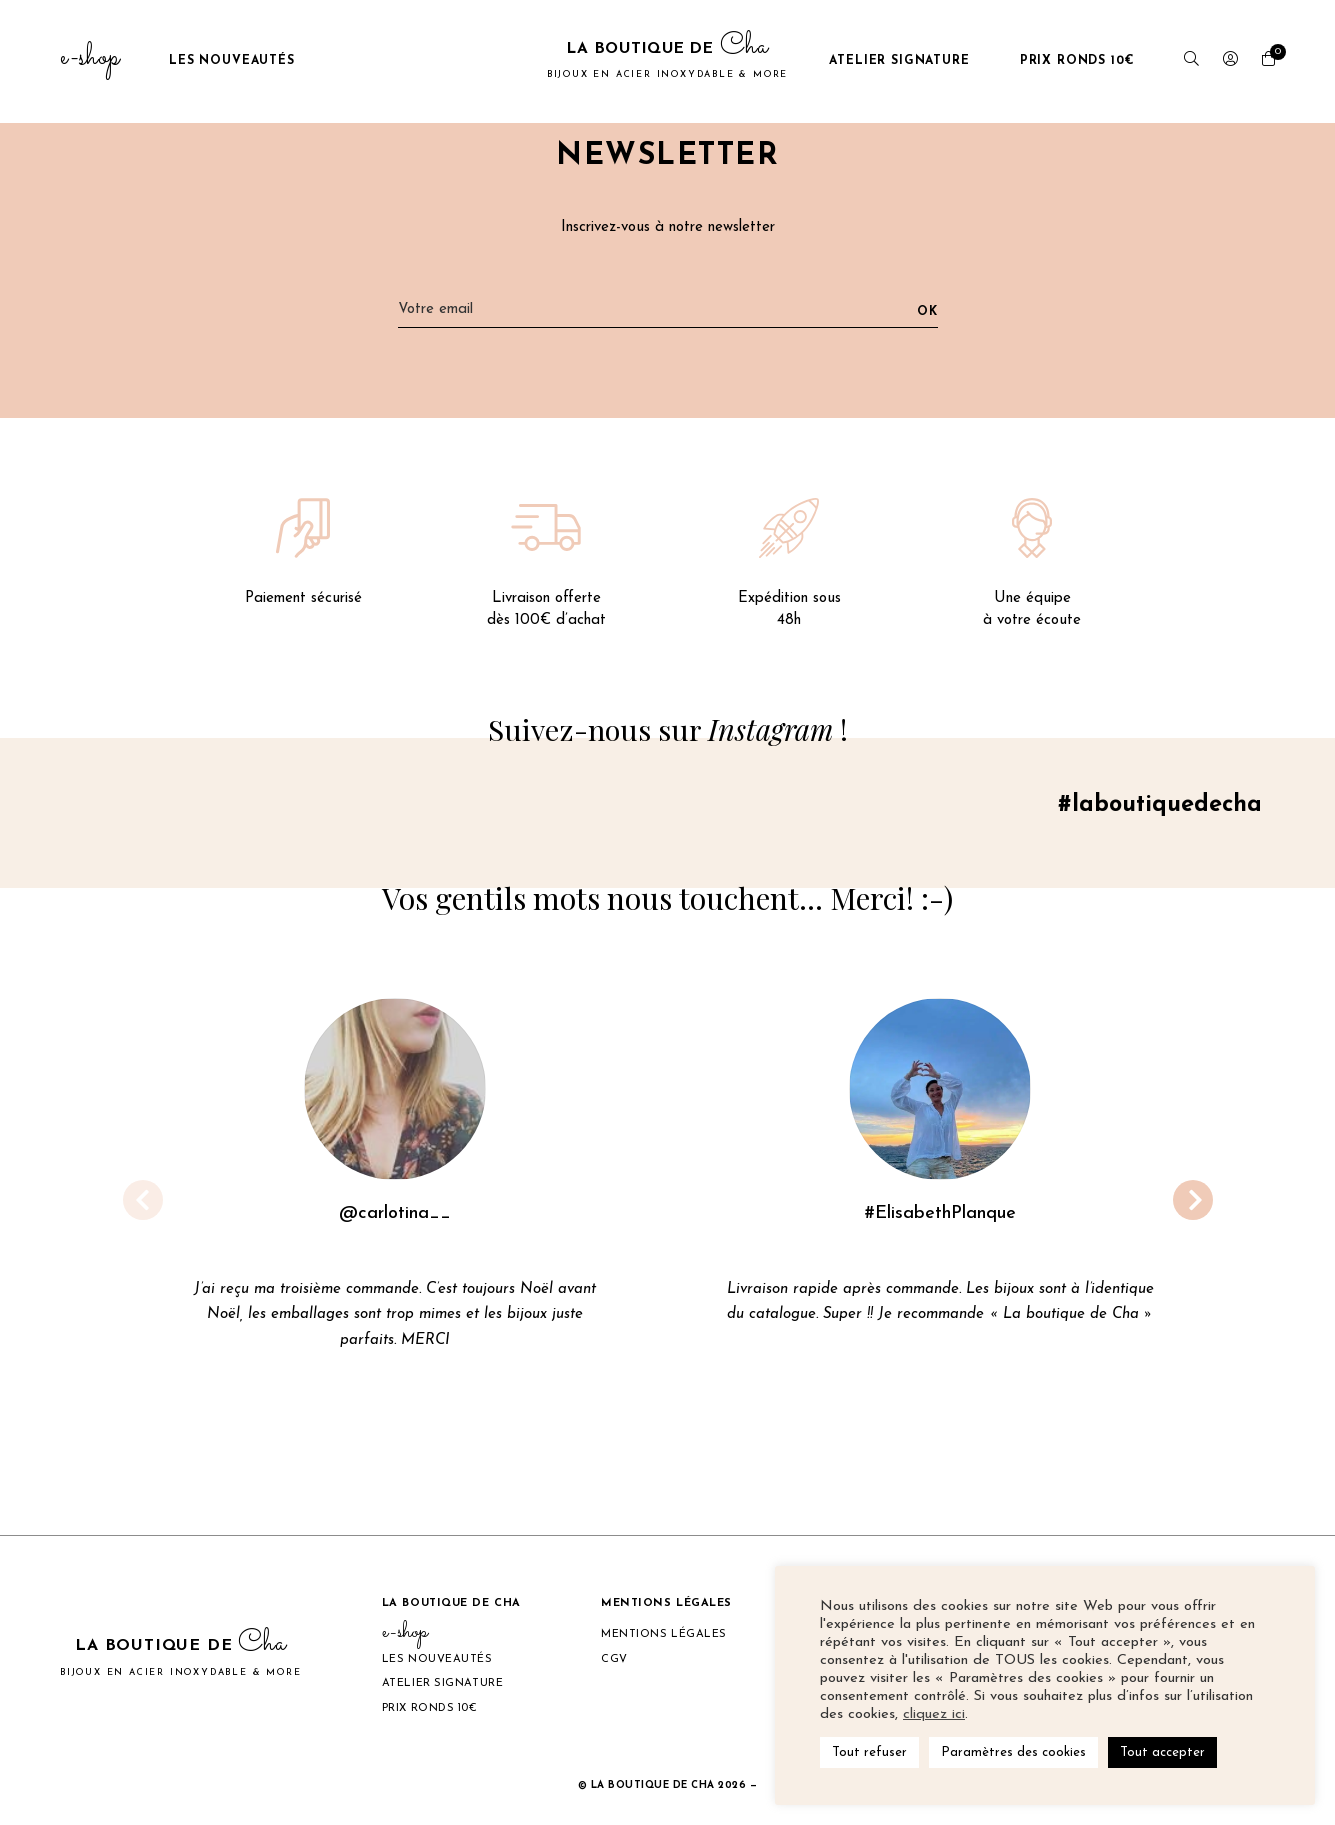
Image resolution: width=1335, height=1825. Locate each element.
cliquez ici (934, 1714)
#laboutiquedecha (1156, 808)
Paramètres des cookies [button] (1013, 1752)
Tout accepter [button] (1162, 1752)
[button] (1193, 1202)
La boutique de (667, 61)
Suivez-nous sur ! (667, 730)
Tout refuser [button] (869, 1752)
